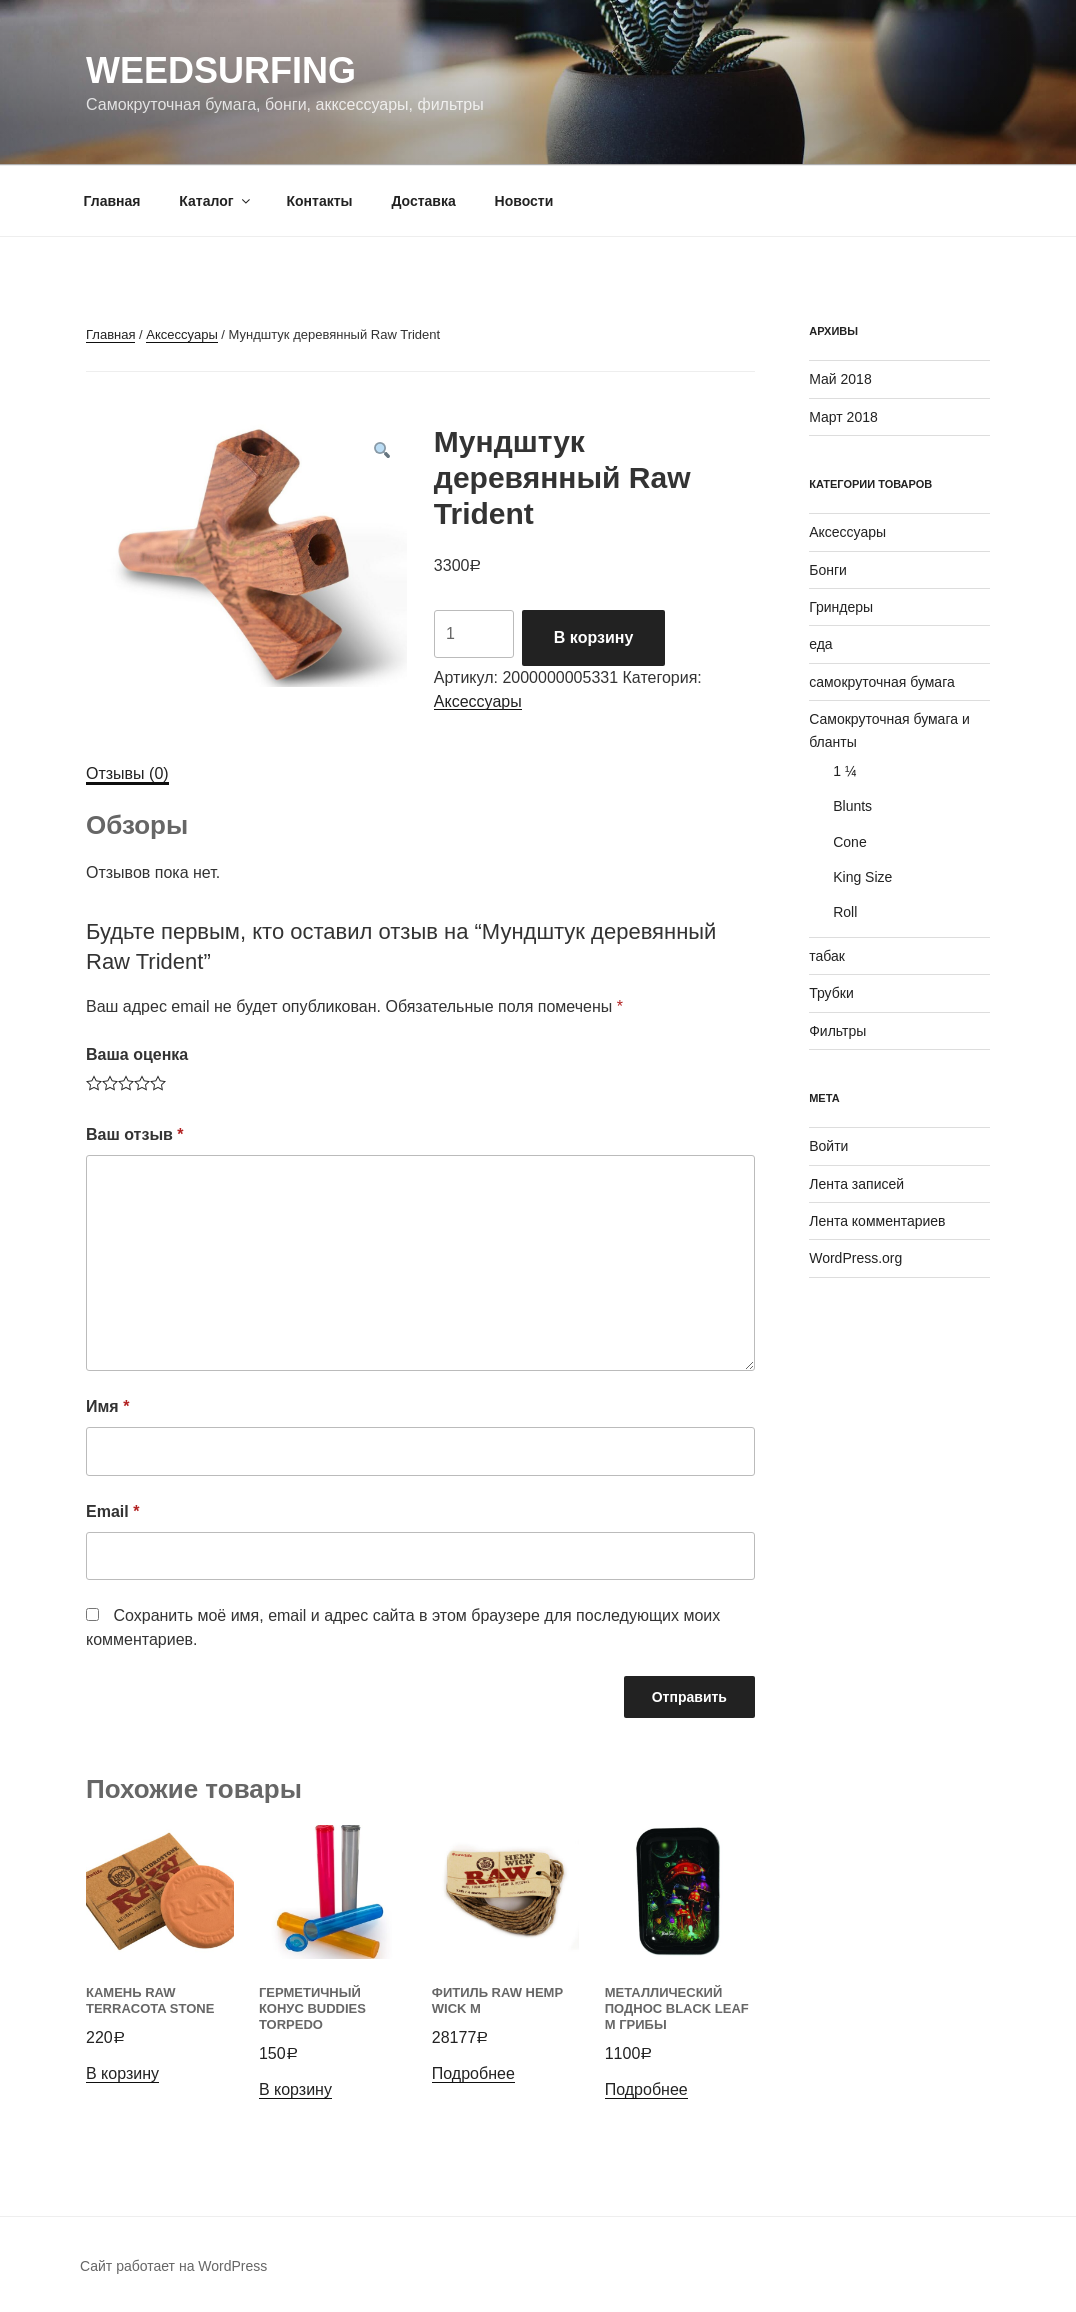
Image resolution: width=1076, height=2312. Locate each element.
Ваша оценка (137, 1054)
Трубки (831, 993)
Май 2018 (840, 379)
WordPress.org (855, 1258)
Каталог (215, 201)
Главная (112, 201)
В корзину (593, 637)
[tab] (127, 774)
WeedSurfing (221, 70)
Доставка (423, 201)
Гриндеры (841, 607)
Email (112, 1511)
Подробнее (473, 2073)
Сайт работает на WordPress (173, 2266)
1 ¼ (844, 771)
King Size (862, 877)
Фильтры (837, 1031)
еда (820, 644)
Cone (849, 842)
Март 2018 (843, 417)
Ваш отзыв (135, 1134)
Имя (107, 1406)
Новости (524, 201)
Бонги (828, 570)
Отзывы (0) (127, 773)
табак (827, 956)
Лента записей (856, 1184)
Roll (845, 912)
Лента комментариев (877, 1221)
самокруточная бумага (882, 682)
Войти (828, 1146)
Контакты (319, 201)
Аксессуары (181, 334)
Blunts (852, 806)
